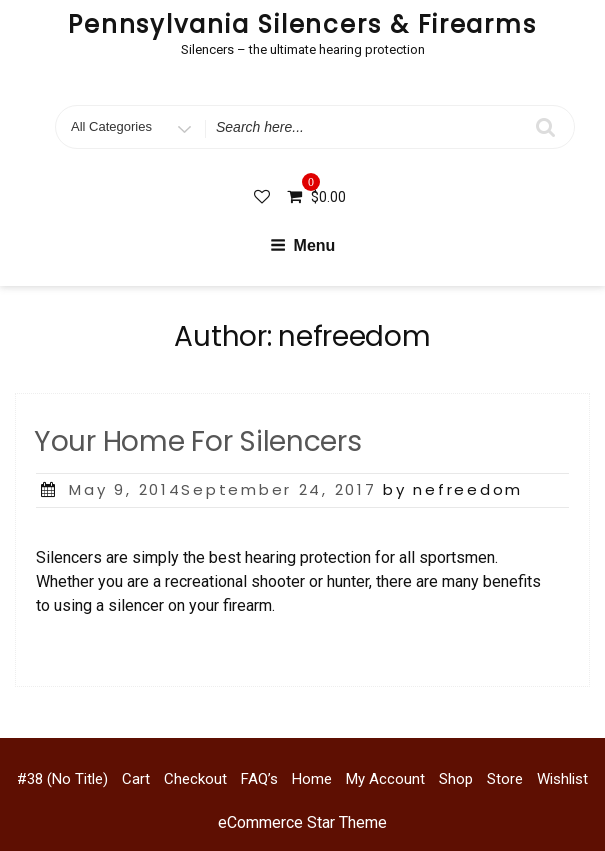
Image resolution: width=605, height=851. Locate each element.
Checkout (195, 779)
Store (505, 779)
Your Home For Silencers (198, 441)
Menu (303, 245)
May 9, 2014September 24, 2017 (222, 489)
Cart (136, 779)
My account (385, 779)
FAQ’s (259, 779)
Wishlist (562, 779)
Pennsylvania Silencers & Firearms (302, 24)
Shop (456, 779)
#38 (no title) (62, 779)
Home (312, 779)
